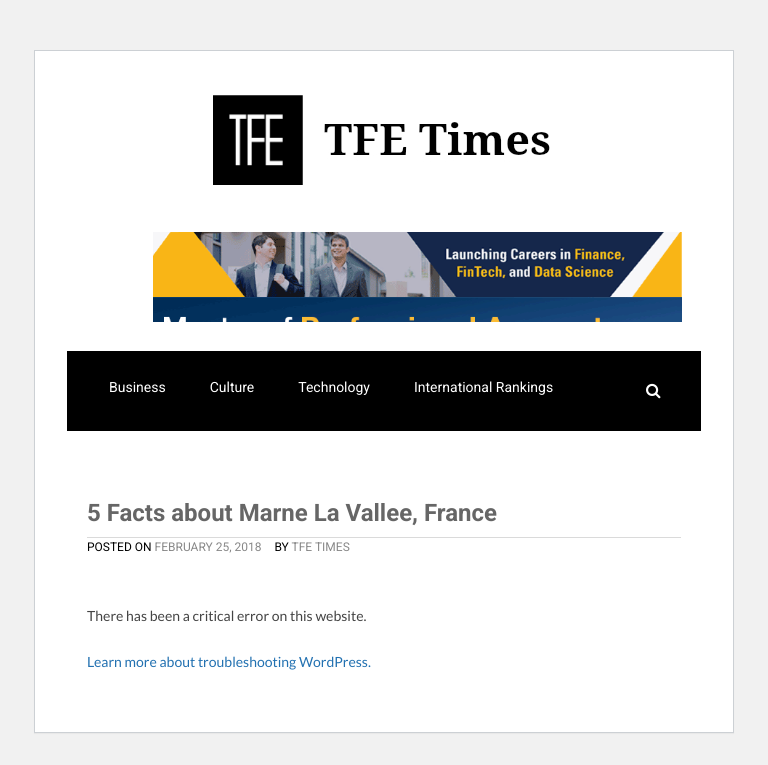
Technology (334, 388)
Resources (298, 473)
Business (137, 388)
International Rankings (483, 388)
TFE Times (321, 547)
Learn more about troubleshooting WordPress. (229, 661)
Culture (232, 388)
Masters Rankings (165, 473)
